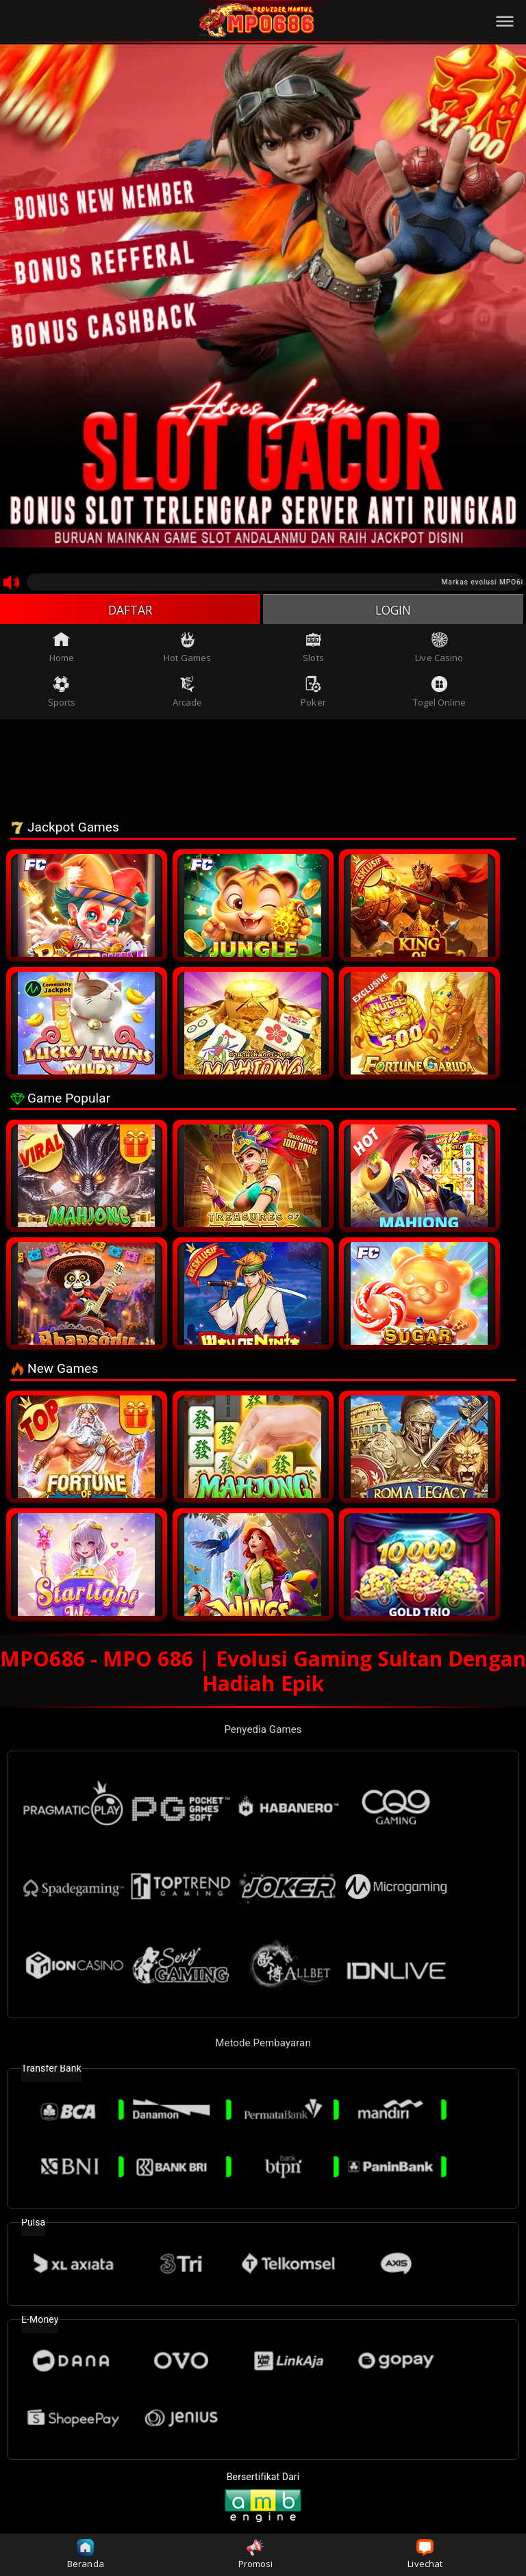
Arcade (188, 693)
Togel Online (439, 693)
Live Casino (439, 648)
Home (61, 648)
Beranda (85, 2554)
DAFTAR (130, 610)
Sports (62, 693)
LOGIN (393, 610)
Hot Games (187, 648)
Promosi (255, 2554)
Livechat (425, 2554)
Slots (313, 648)
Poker (313, 693)
